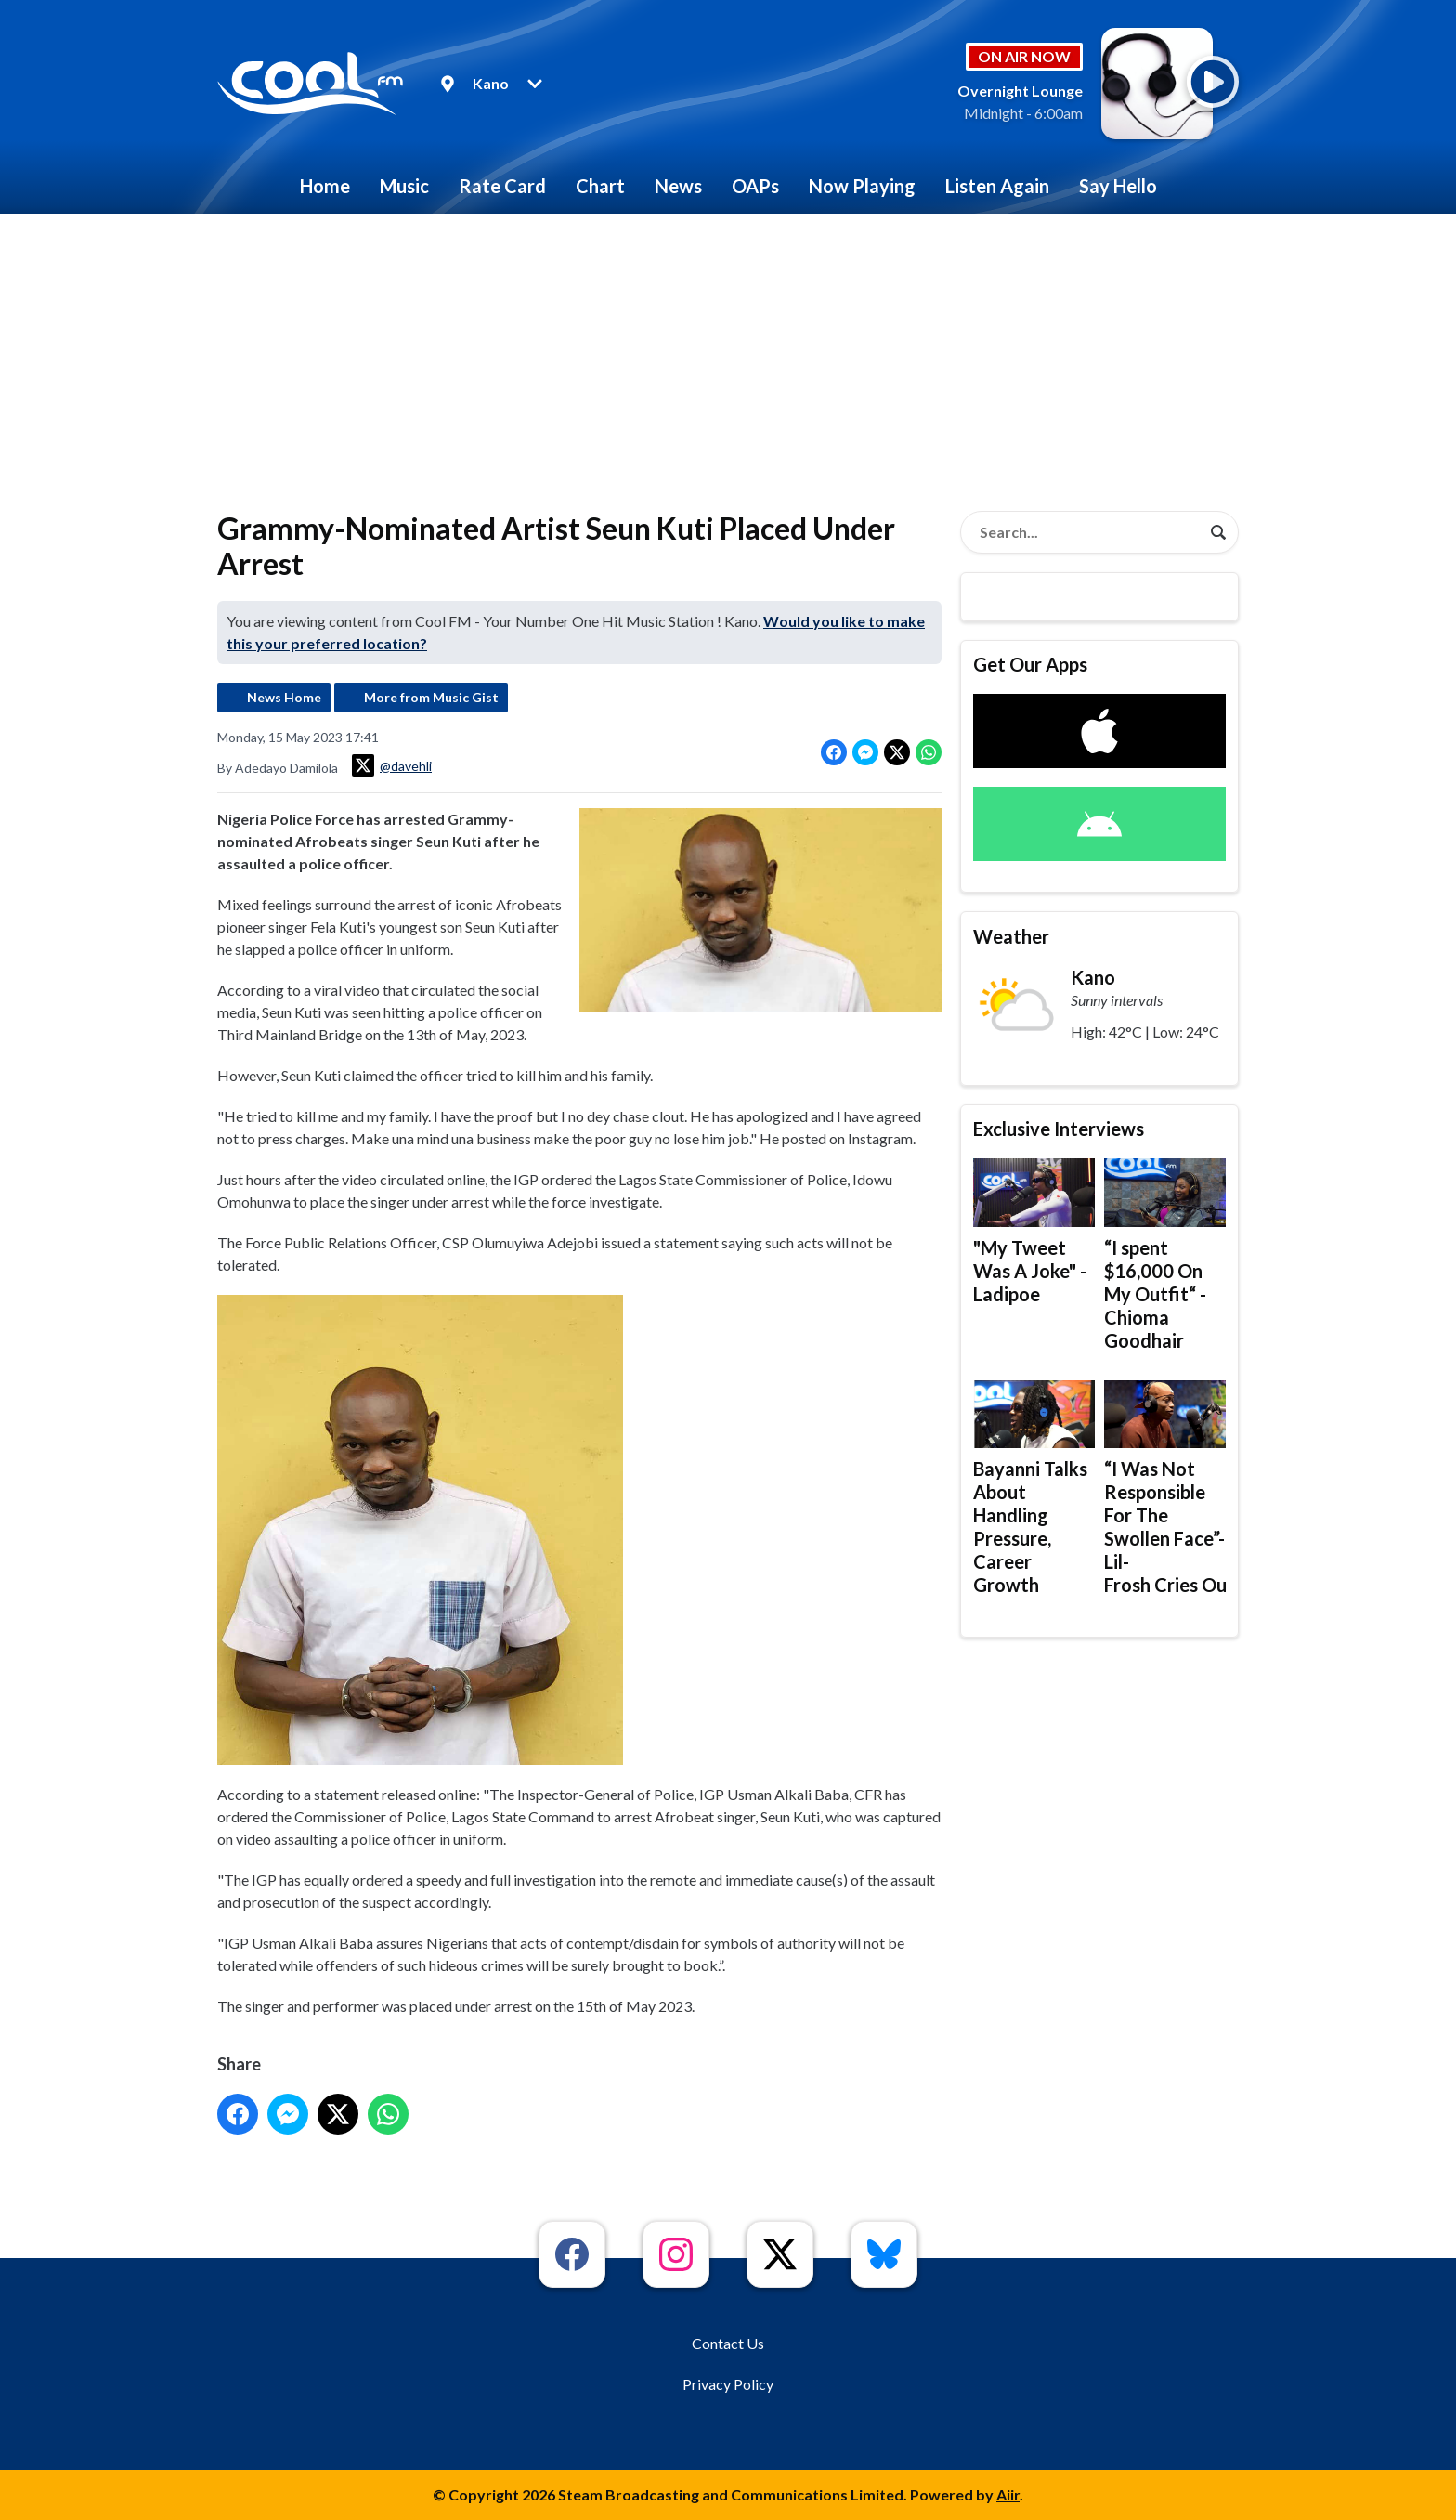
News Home (284, 697)
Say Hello (1118, 186)
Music (404, 186)
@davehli (392, 765)
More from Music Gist (431, 697)
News (678, 186)
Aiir (1008, 2494)
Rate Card (502, 186)
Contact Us (728, 2343)
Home (325, 186)
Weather (1011, 936)
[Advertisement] (728, 353)
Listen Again (997, 186)
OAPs (755, 186)
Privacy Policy (728, 2384)
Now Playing (862, 186)
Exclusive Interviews (1058, 1128)
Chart (600, 186)
